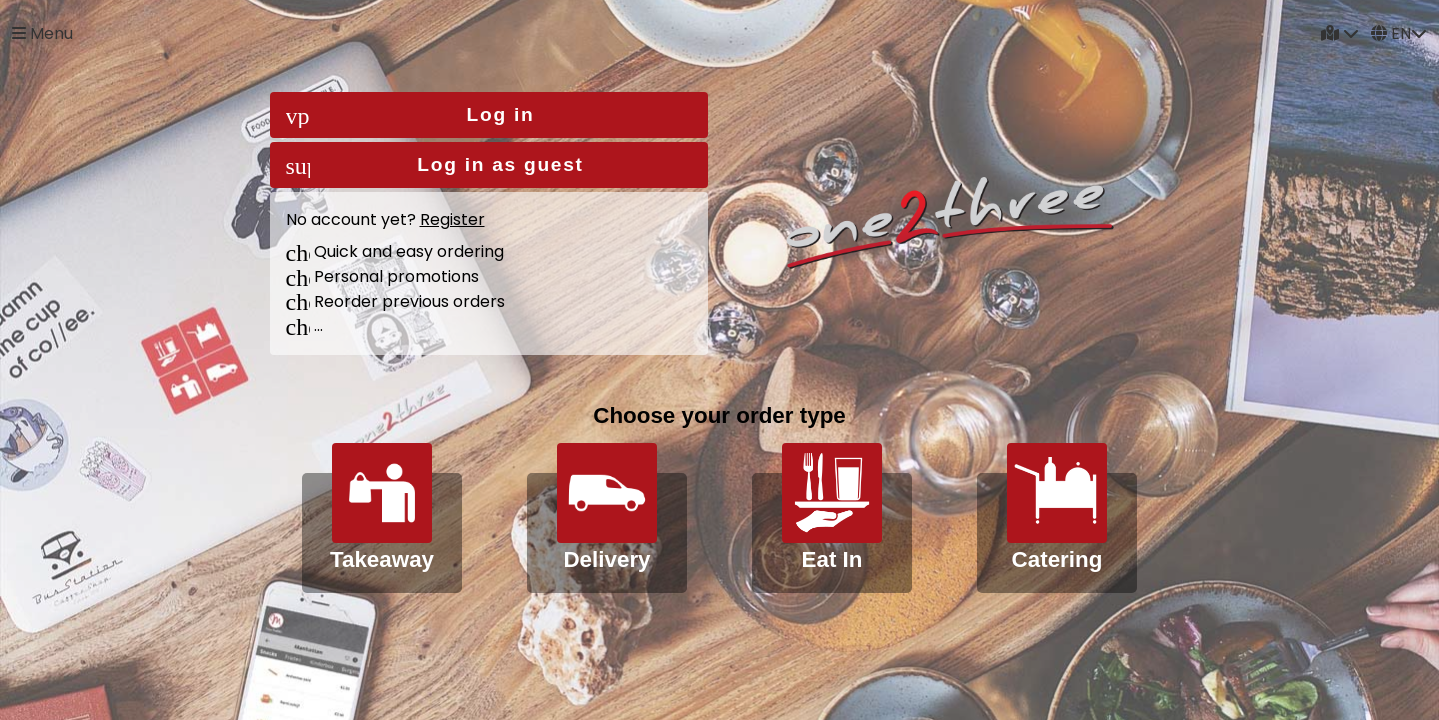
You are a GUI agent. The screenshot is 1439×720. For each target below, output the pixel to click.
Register (452, 219)
